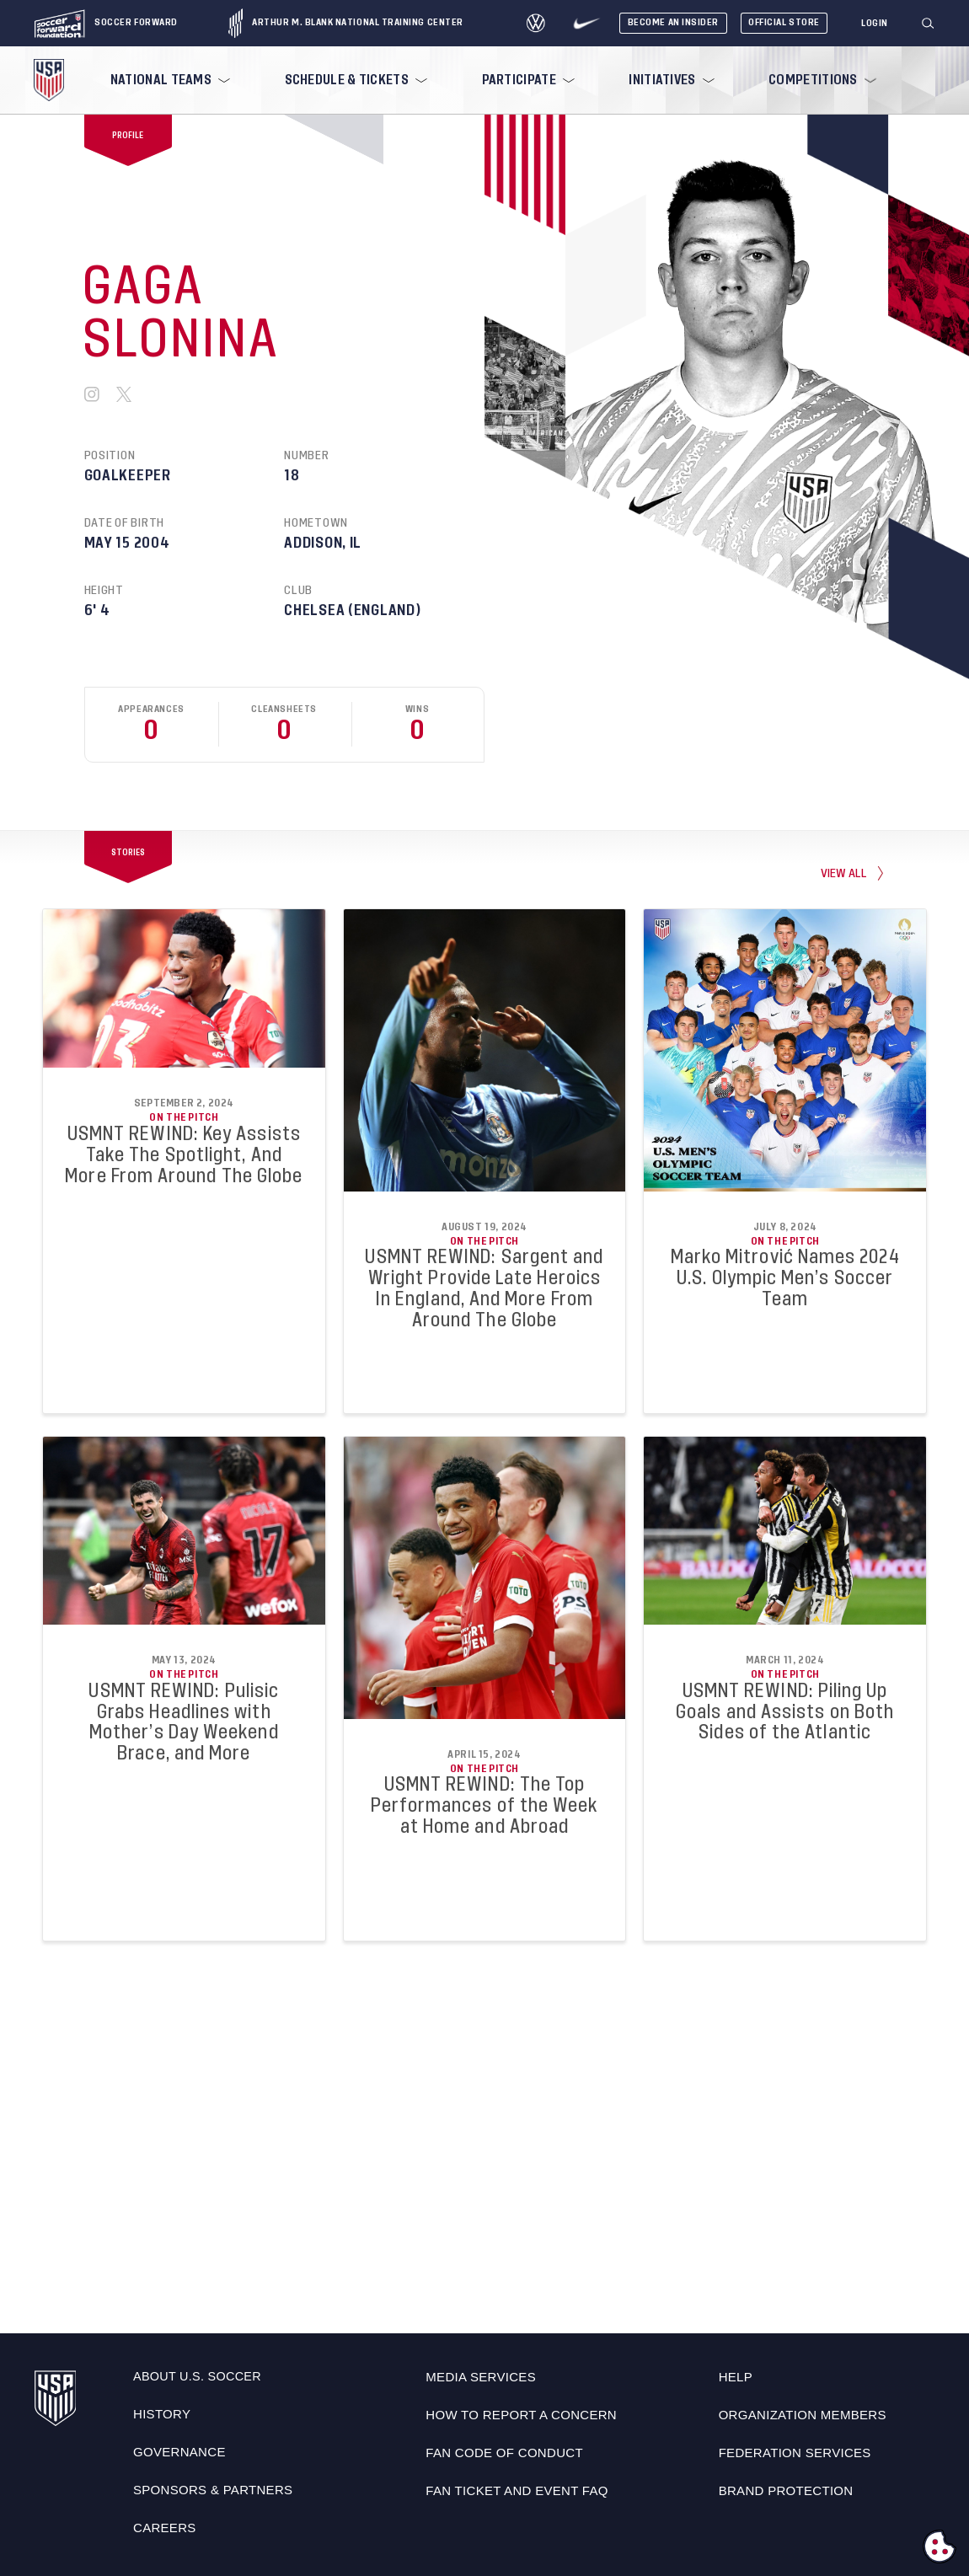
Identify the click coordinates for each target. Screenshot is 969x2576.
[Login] (874, 23)
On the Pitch (183, 1117)
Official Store (784, 22)
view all (844, 873)
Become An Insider (673, 22)
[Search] (928, 23)
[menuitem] (168, 80)
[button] (934, 23)
